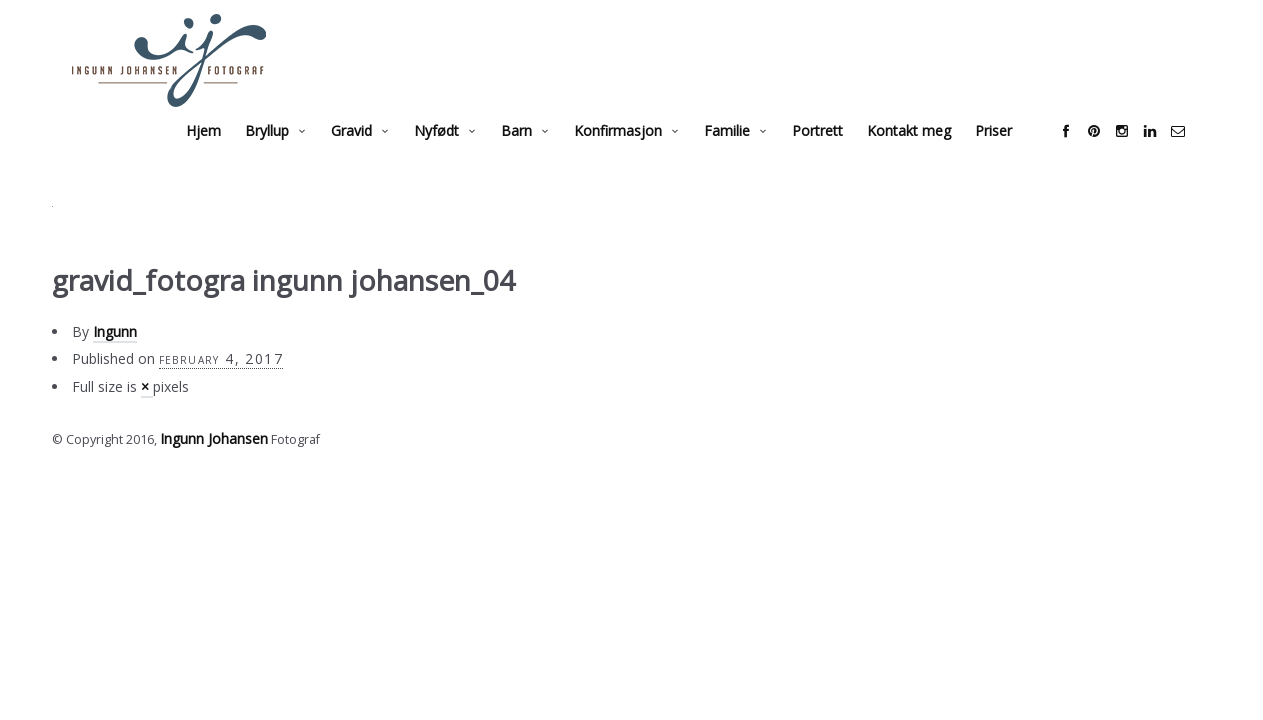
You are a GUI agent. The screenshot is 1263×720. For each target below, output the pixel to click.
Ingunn (115, 355)
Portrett (837, 154)
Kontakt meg (929, 154)
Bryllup (287, 154)
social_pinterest (1114, 155)
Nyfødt (456, 154)
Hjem (223, 154)
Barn (536, 154)
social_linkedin (1170, 155)
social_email (1198, 155)
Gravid (371, 154)
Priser (1013, 154)
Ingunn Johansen (211, 461)
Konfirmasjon (638, 154)
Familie (747, 154)
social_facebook (1086, 155)
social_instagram (1142, 155)
